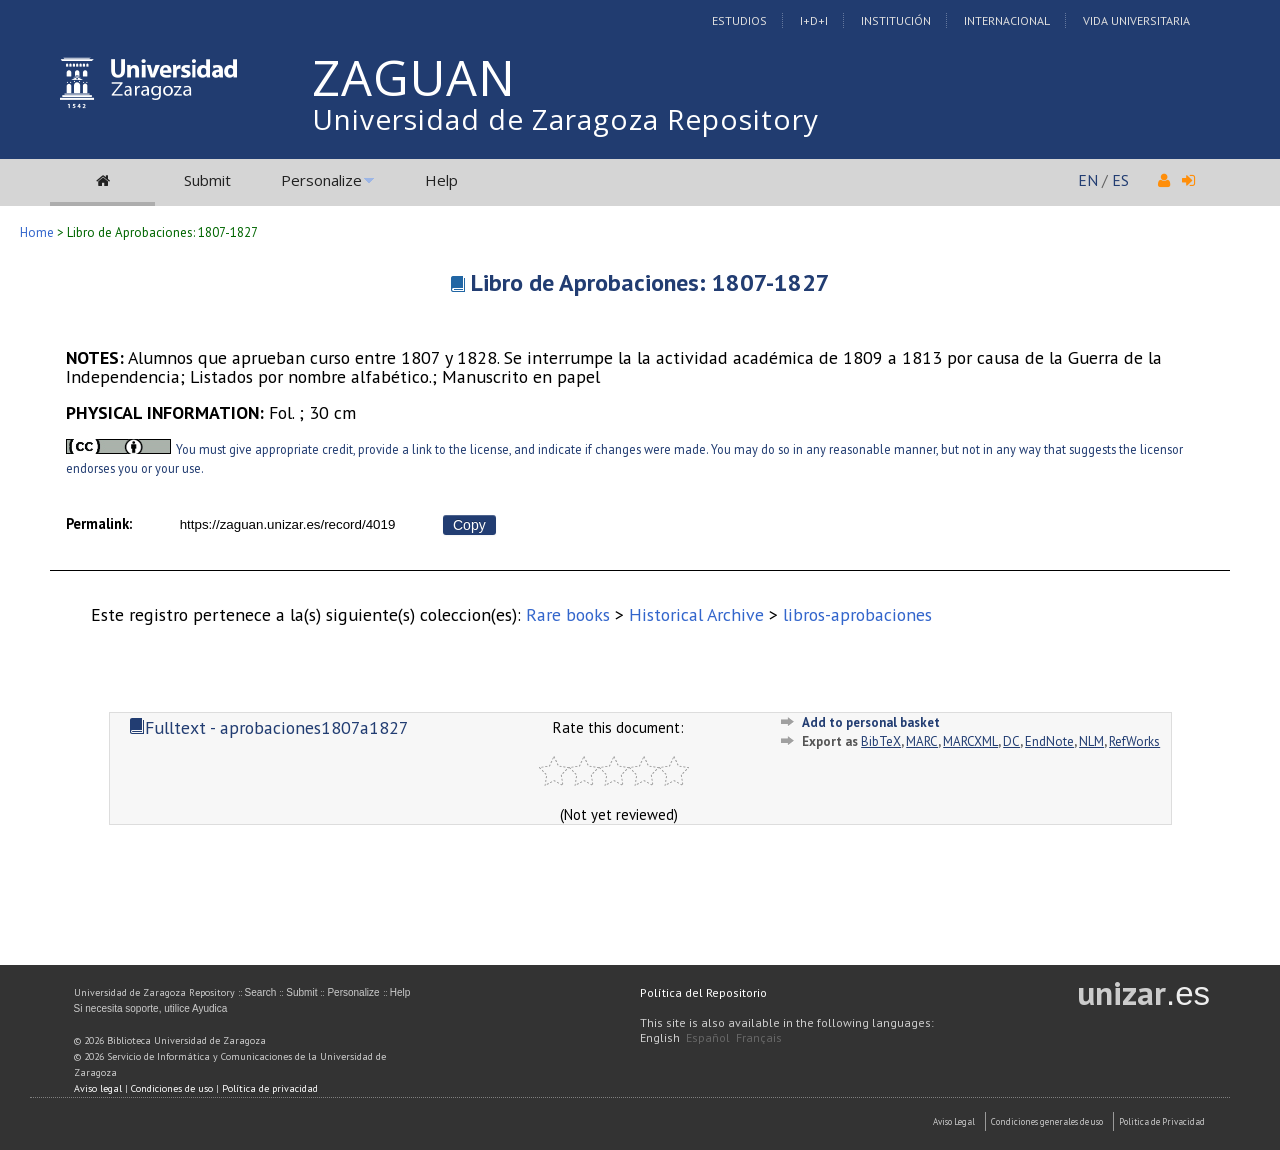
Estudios (739, 20)
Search (261, 992)
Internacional (1007, 20)
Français (759, 1037)
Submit (207, 180)
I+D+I (814, 20)
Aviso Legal (954, 1121)
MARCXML (970, 741)
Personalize (321, 180)
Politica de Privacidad (1162, 1121)
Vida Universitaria (1136, 20)
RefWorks (1134, 741)
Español (708, 1037)
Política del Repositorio (703, 992)
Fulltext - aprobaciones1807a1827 (269, 727)
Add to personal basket (871, 722)
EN (1088, 180)
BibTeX (881, 741)
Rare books (568, 614)
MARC (922, 741)
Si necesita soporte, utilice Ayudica (151, 1008)
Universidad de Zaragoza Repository (565, 119)
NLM (1091, 741)
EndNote (1049, 741)
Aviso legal (98, 1088)
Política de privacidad (270, 1088)
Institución (896, 20)
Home (37, 232)
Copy (469, 525)
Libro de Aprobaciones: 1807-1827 (650, 282)
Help (441, 180)
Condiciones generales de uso (1047, 1121)
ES (1120, 180)
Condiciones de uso (172, 1088)
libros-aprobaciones (857, 614)
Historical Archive (696, 614)
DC (1011, 741)
